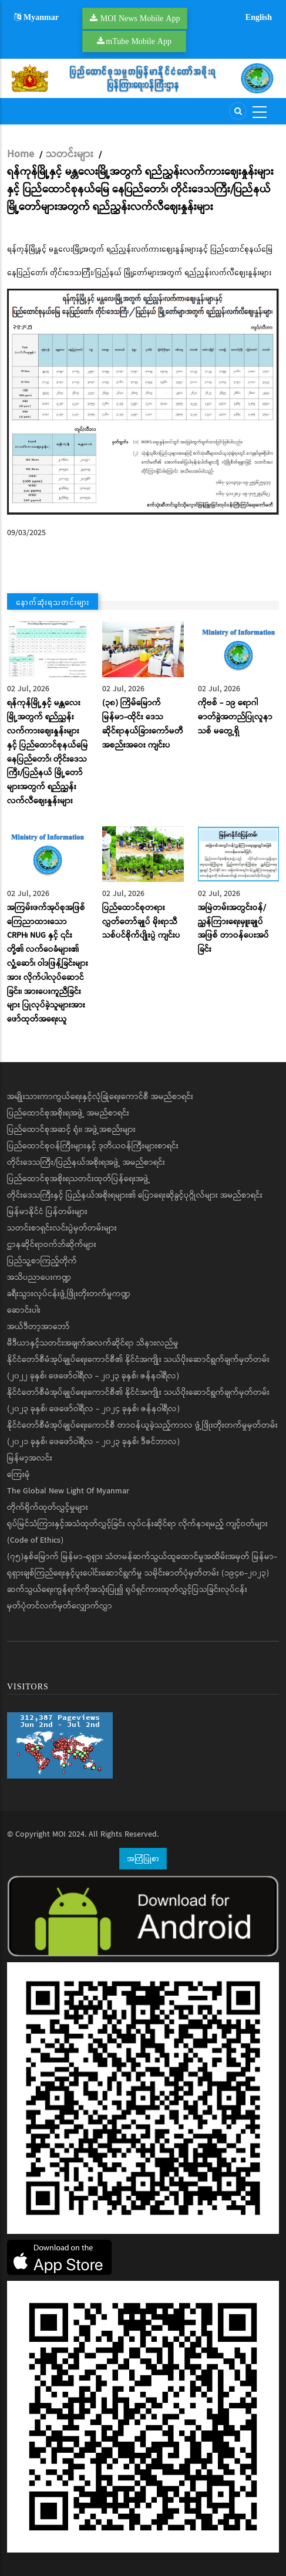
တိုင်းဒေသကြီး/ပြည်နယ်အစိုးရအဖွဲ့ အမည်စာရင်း (86, 1162)
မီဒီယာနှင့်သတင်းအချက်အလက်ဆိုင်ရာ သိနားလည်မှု (93, 1343)
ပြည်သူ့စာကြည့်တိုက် (42, 1261)
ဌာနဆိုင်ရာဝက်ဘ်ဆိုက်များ (51, 1244)
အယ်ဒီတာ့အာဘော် (38, 1326)
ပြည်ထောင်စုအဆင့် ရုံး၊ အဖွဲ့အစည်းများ (71, 1129)
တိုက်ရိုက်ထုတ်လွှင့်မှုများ (47, 1507)
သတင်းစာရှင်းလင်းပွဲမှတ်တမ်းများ (62, 1228)
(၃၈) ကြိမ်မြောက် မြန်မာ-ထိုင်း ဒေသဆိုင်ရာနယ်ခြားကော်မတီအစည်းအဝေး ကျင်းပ (142, 724)
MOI (59, 1834)
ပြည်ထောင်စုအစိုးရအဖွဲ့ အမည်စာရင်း (68, 1113)
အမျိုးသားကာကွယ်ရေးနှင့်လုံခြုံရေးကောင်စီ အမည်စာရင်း (100, 1096)
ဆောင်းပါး (24, 1310)
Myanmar (36, 17)
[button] (143, 402)
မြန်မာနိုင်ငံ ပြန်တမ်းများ (47, 1211)
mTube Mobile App (138, 41)
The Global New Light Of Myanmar (68, 1491)
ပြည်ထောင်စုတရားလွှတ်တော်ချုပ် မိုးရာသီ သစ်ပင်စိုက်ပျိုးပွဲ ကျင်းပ (141, 921)
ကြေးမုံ (18, 1474)
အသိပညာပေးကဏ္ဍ (39, 1277)
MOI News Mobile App (140, 18)
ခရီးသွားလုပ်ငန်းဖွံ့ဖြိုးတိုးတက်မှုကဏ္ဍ (68, 1293)
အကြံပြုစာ (143, 1858)
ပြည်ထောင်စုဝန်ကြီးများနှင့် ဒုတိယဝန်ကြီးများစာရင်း (93, 1146)
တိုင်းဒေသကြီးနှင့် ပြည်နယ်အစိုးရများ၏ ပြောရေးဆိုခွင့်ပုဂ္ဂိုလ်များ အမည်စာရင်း (135, 1195)
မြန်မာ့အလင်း (29, 1458)
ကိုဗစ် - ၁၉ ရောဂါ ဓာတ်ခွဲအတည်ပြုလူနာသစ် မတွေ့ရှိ (235, 717)
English (258, 17)
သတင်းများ (69, 154)
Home (20, 154)
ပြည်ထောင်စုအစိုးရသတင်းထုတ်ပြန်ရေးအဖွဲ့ (78, 1178)
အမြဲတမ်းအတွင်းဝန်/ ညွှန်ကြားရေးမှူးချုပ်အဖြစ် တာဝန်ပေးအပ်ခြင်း (233, 928)
